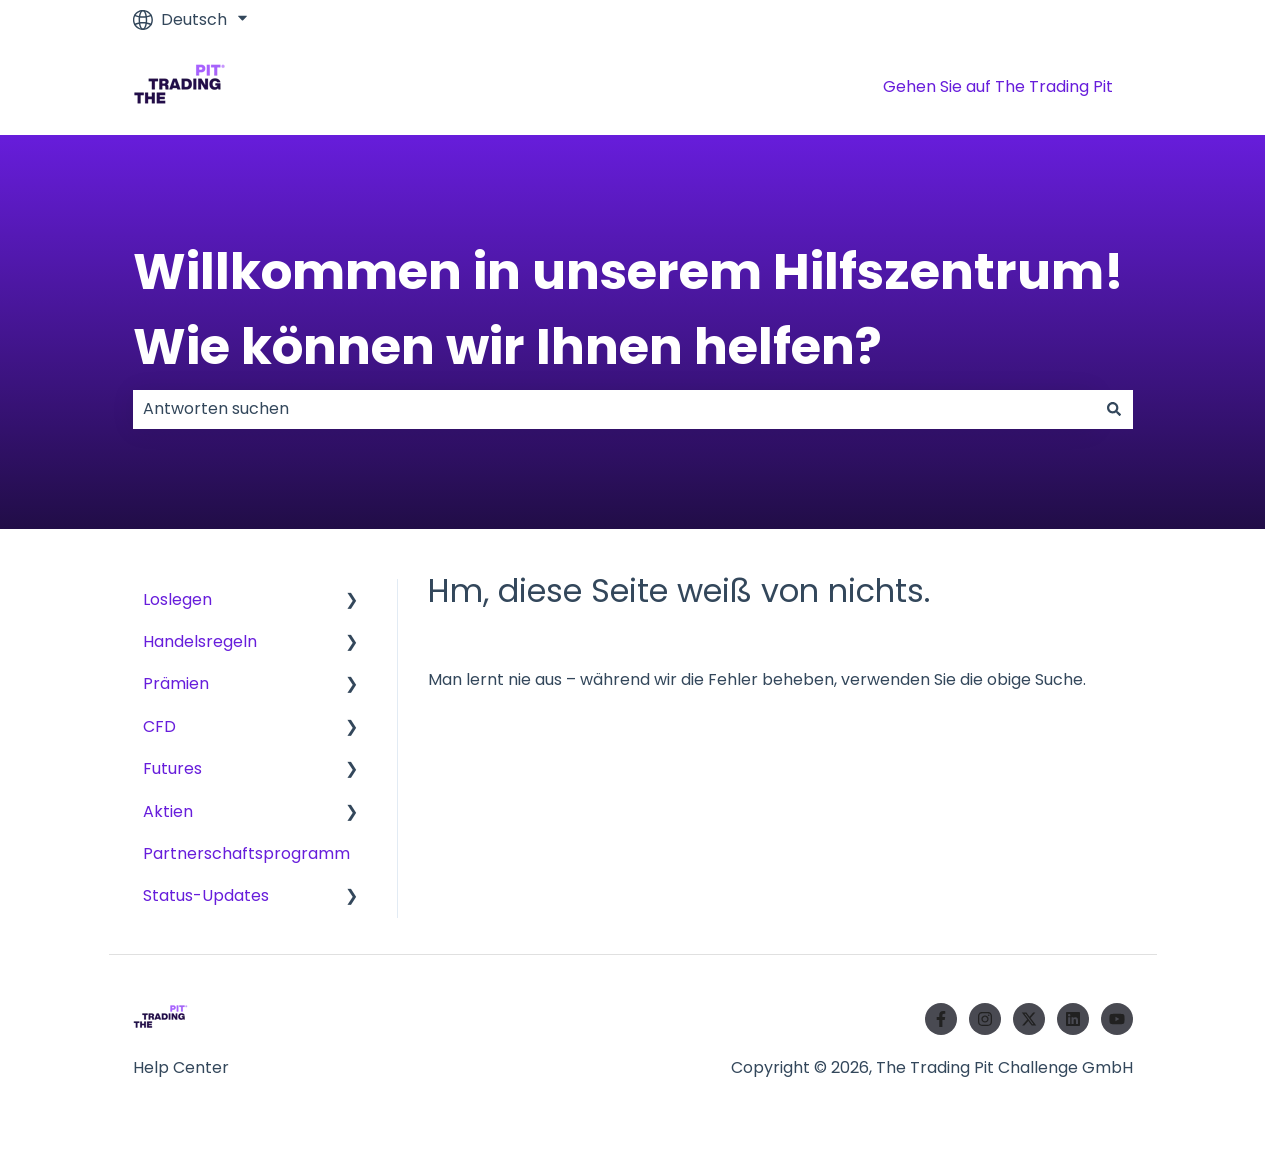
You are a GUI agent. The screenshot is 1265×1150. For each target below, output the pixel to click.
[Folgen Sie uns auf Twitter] (1029, 1019)
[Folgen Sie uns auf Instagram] (985, 1019)
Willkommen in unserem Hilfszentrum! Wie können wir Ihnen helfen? (628, 309)
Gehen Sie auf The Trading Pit (998, 86)
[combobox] (614, 409)
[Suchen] (1114, 409)
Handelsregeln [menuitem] (200, 641)
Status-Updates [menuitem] (206, 895)
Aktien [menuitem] (168, 811)
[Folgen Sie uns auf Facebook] (941, 1019)
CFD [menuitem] (159, 726)
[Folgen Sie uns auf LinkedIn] (1073, 1019)
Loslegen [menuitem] (177, 599)
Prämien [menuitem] (176, 683)
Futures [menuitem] (172, 768)
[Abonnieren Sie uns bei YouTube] (1117, 1019)
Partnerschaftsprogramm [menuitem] (246, 853)
